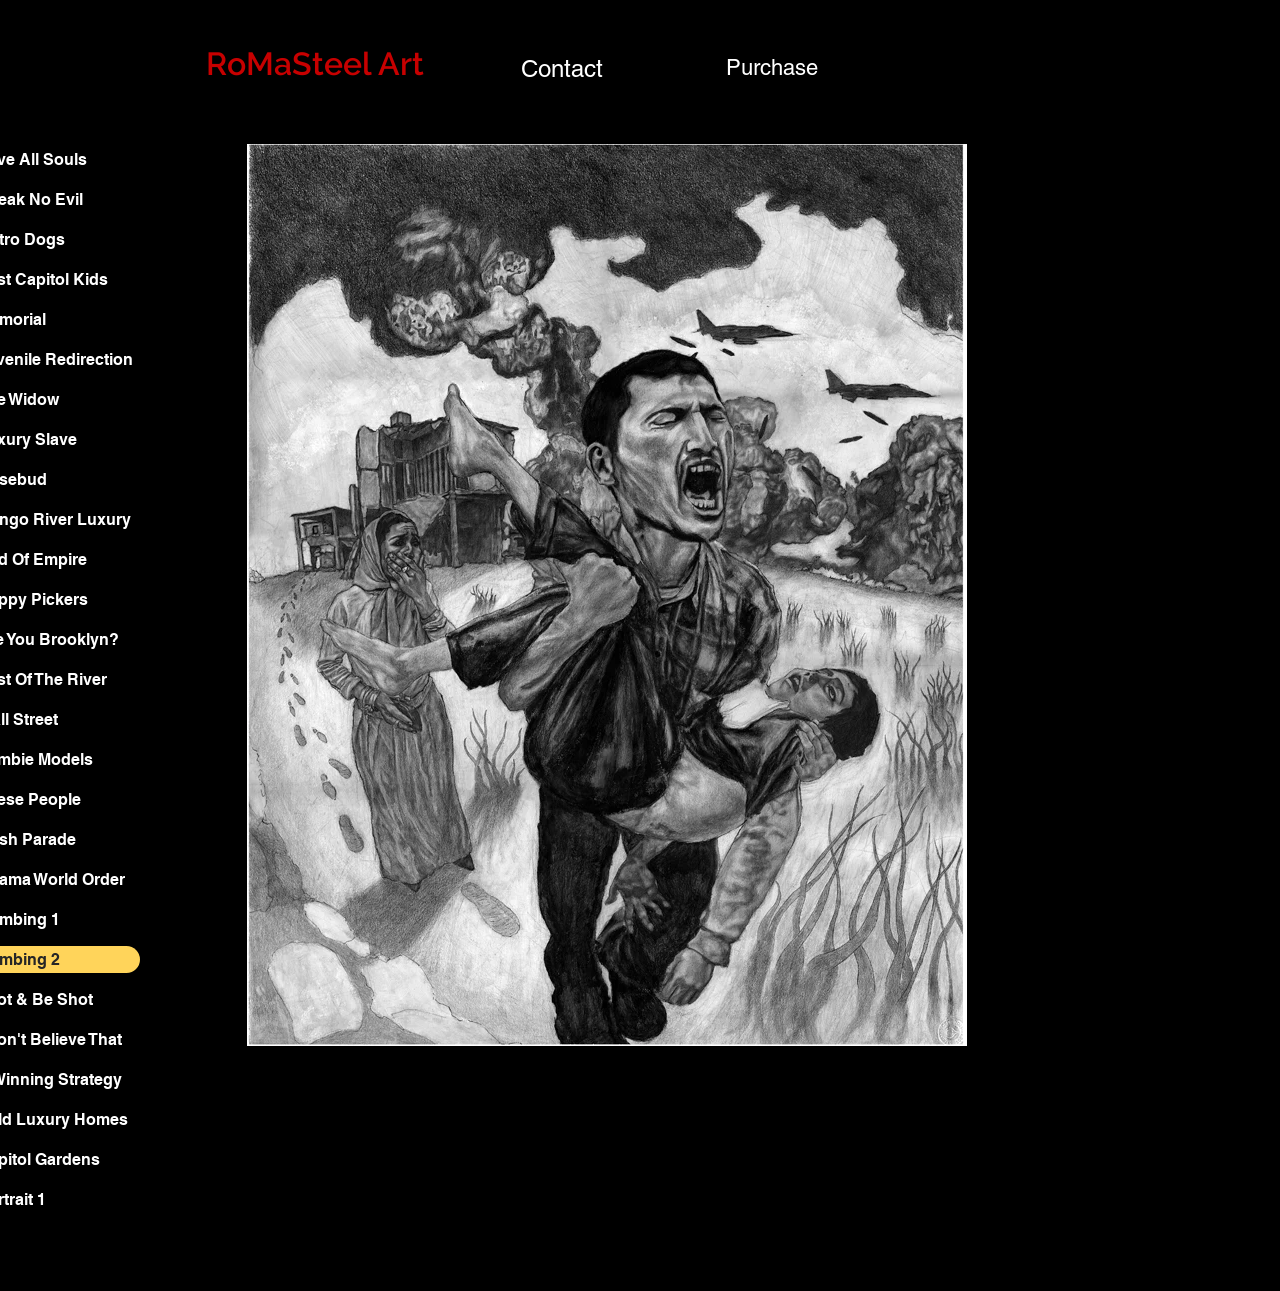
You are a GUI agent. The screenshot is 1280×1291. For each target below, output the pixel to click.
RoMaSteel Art (315, 63)
